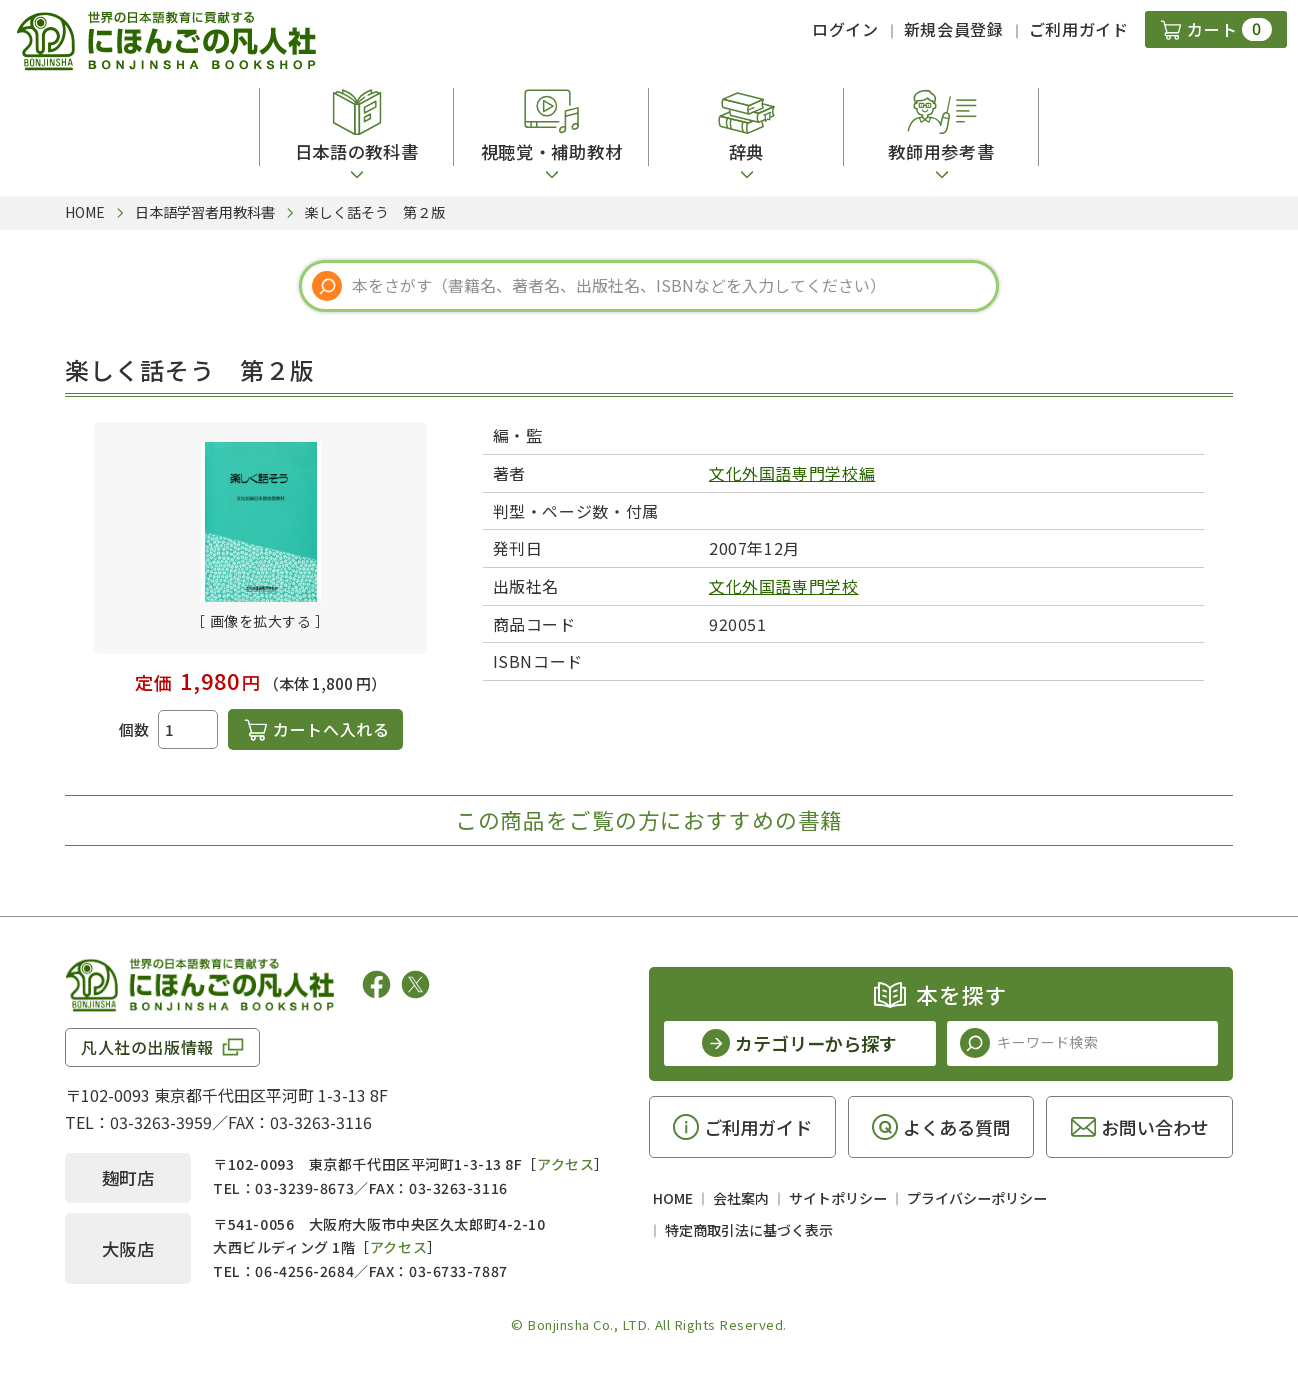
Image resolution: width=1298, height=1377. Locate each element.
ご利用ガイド (1079, 29)
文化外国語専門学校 (784, 586)
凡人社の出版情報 (147, 1047)
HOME (673, 1198)
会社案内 (741, 1198)
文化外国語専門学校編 (792, 473)
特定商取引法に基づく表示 (749, 1230)
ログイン (845, 29)
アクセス (565, 1164)
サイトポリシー (838, 1198)
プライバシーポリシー (977, 1198)
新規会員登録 (954, 29)
